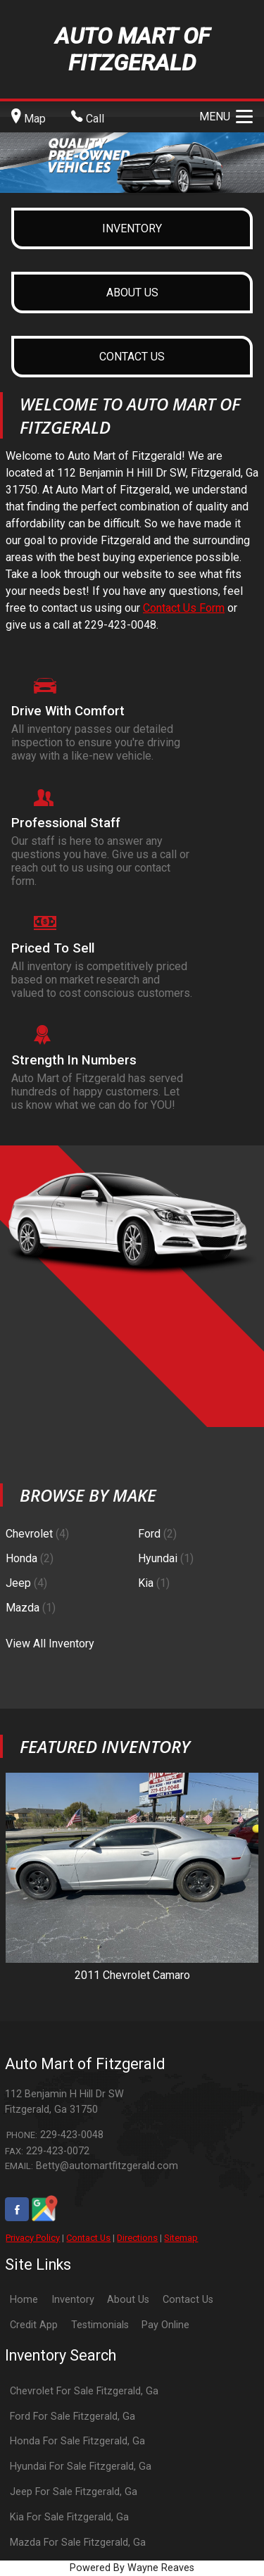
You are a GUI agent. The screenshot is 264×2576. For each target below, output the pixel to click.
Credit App (34, 2325)
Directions (137, 2237)
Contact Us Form (184, 608)
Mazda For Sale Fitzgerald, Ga (78, 2543)
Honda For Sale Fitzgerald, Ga (77, 2441)
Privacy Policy (33, 2237)
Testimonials (100, 2325)
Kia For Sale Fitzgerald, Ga (69, 2517)
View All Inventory (50, 1643)
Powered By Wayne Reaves (132, 2568)
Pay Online (165, 2325)
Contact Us (88, 2237)
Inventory (72, 2300)
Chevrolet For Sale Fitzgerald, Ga (84, 2391)
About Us (128, 2300)
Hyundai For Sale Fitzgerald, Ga (80, 2467)
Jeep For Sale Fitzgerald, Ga (73, 2492)
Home (24, 2300)
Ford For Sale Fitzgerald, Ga (72, 2417)
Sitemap (181, 2237)
